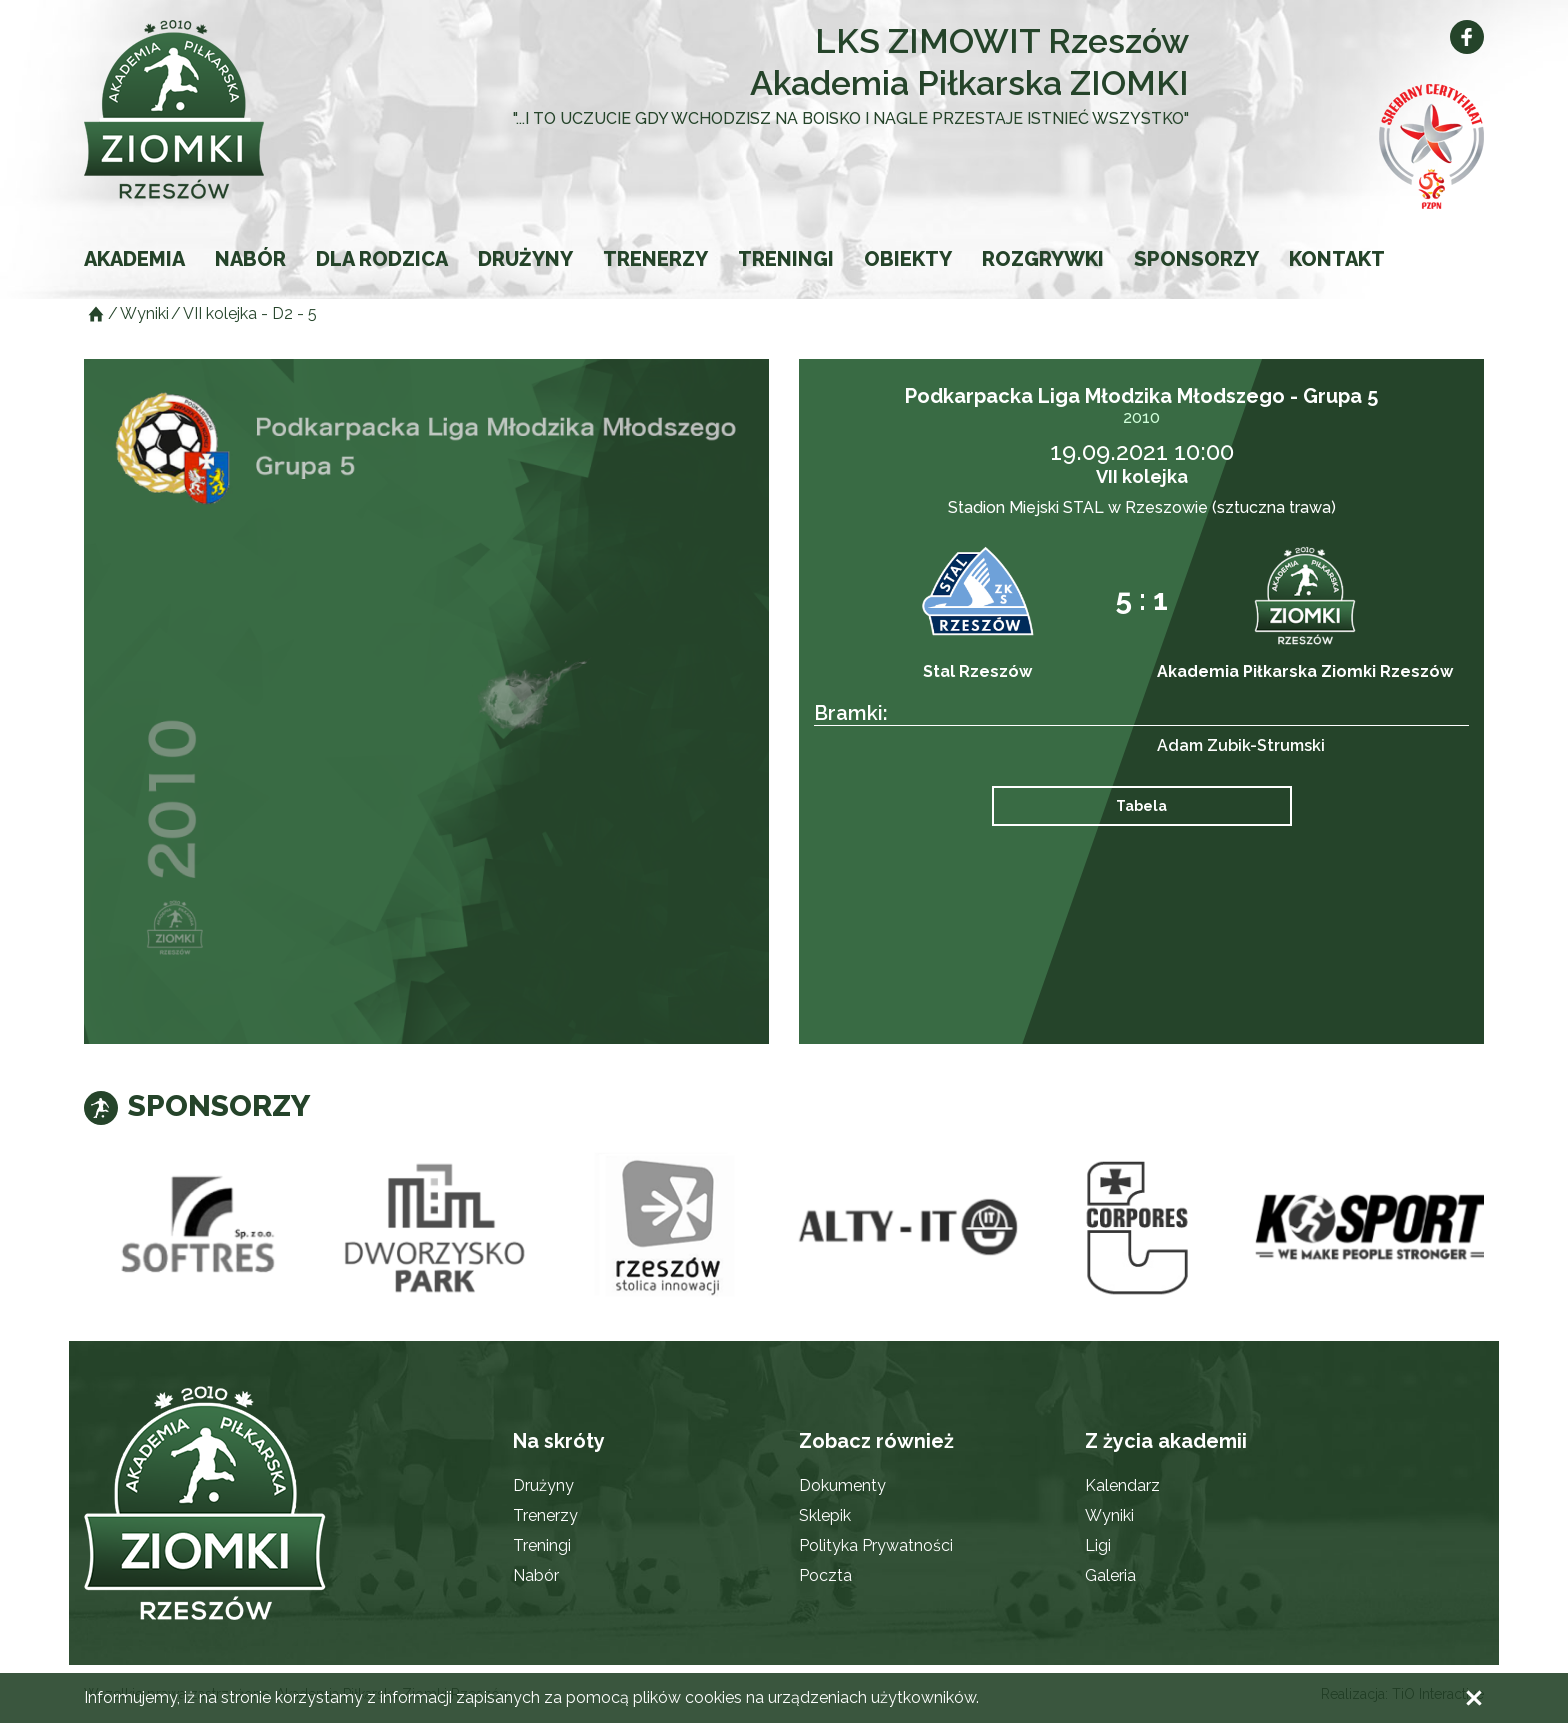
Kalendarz (1122, 1485)
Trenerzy (655, 259)
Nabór (250, 259)
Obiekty (908, 259)
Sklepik (825, 1515)
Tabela (1141, 806)
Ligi (1098, 1545)
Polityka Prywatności (876, 1545)
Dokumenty (842, 1485)
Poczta (825, 1575)
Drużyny (525, 259)
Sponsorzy (1196, 259)
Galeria (1110, 1575)
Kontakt (1337, 259)
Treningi (786, 259)
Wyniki (1109, 1515)
